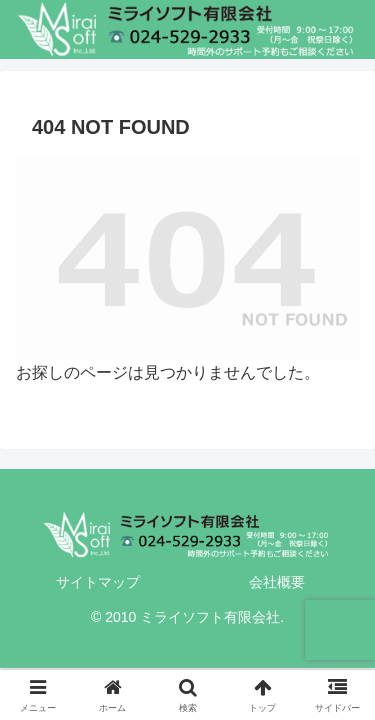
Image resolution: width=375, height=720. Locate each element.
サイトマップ (98, 582)
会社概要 (277, 582)
